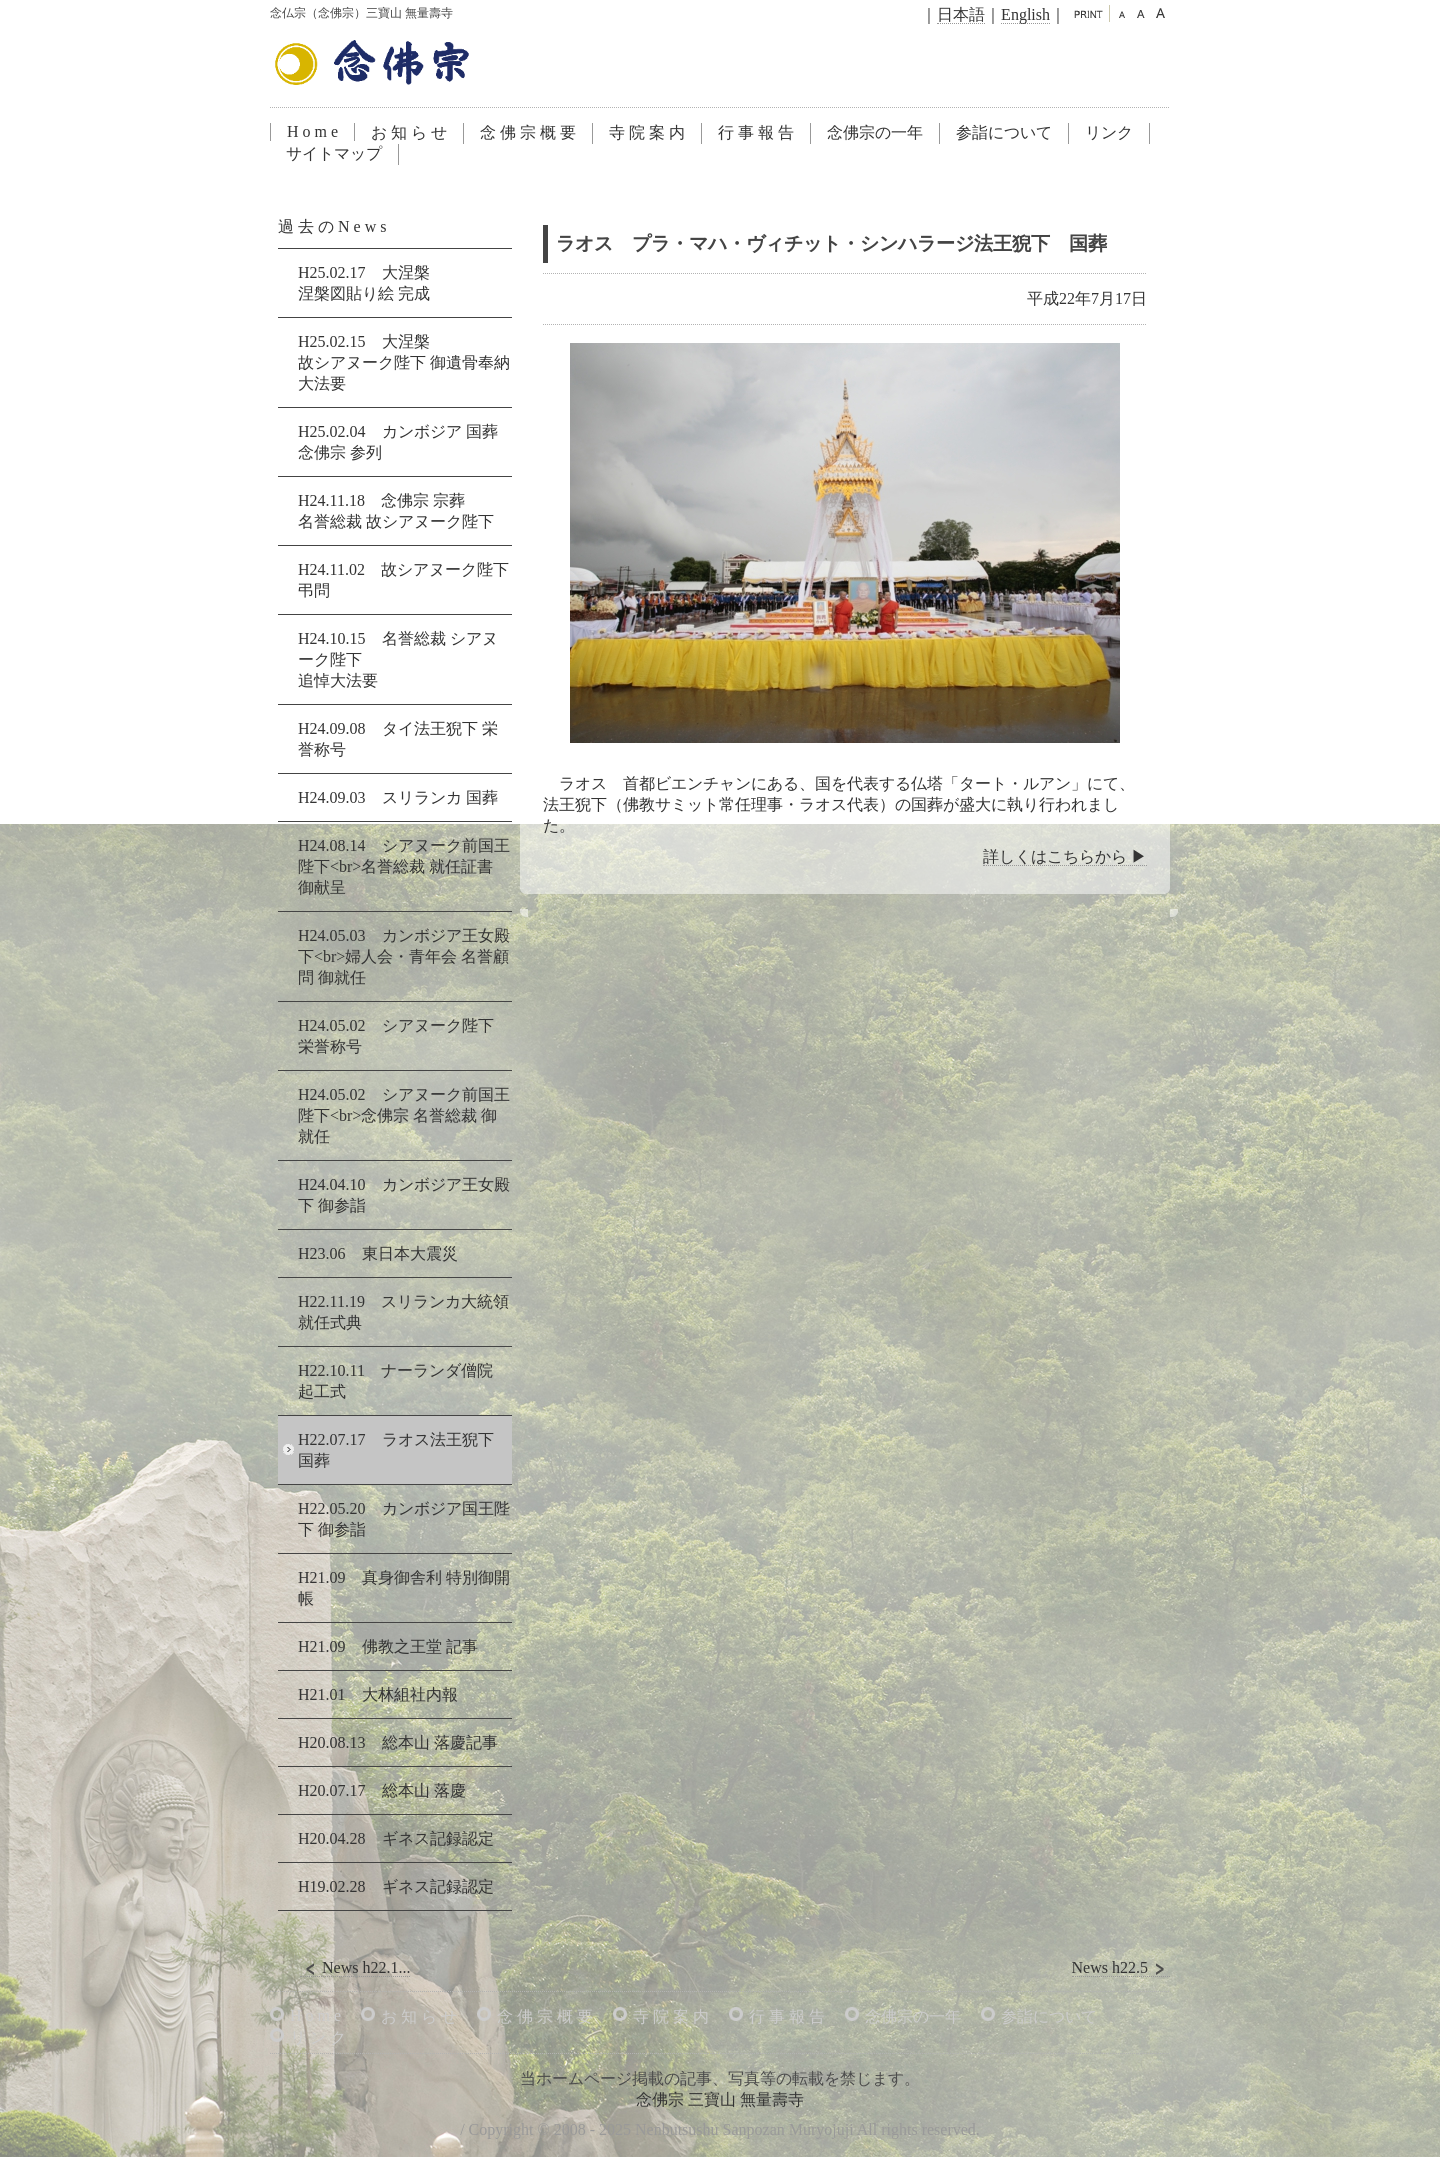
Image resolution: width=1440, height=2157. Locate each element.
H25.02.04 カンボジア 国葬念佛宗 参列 (398, 442)
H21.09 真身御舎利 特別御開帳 (404, 1588)
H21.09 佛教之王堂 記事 (388, 1646)
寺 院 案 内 (647, 132)
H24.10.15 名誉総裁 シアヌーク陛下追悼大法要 (398, 659)
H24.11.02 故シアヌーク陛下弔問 (403, 580)
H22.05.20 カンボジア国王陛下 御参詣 (404, 1519)
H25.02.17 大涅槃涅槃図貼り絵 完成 (364, 283)
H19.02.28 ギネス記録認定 (396, 1886)
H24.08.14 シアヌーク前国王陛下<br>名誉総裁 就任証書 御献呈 (404, 866)
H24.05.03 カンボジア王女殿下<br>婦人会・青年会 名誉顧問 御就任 (404, 956)
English (1025, 14)
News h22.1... (355, 1968)
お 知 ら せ (409, 132)
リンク (1109, 132)
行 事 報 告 (756, 132)
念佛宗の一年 (875, 132)
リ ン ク (318, 2037)
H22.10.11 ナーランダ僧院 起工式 (395, 1381)
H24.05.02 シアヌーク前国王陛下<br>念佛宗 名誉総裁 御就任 (404, 1115)
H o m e (312, 131)
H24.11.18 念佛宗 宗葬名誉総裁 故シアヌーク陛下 (396, 511)
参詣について (1004, 132)
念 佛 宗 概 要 (528, 132)
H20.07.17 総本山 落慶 (382, 1790)
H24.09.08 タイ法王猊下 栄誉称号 (398, 739)
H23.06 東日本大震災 (378, 1253)
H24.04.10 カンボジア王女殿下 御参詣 (404, 1195)
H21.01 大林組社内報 (378, 1694)
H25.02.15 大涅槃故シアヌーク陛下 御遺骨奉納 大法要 (404, 362)
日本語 (961, 14)
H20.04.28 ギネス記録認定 (396, 1838)
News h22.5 (1121, 1968)
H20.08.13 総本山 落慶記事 (398, 1742)
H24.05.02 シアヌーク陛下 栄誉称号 (396, 1036)
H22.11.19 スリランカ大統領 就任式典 (403, 1312)
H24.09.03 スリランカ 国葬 (398, 797)
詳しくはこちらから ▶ (1065, 856)
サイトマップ (334, 153)
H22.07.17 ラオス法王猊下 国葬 (396, 1450)
